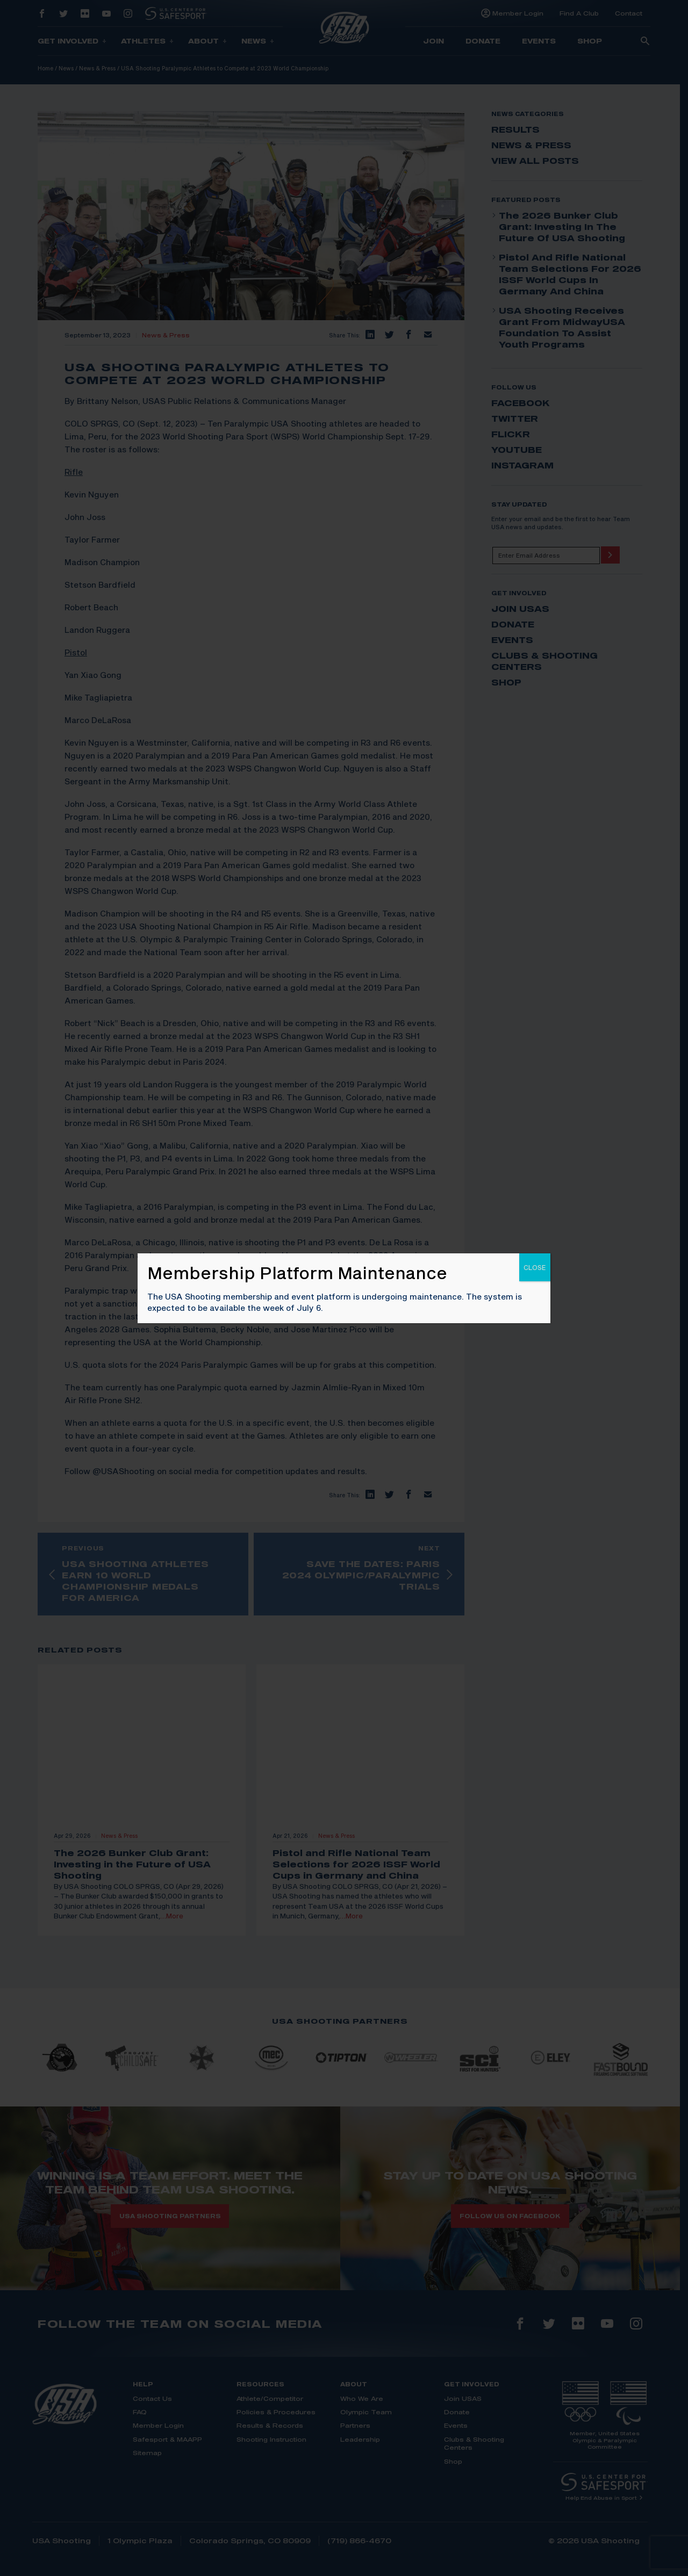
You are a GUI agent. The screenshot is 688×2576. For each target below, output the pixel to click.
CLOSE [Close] (535, 1267)
